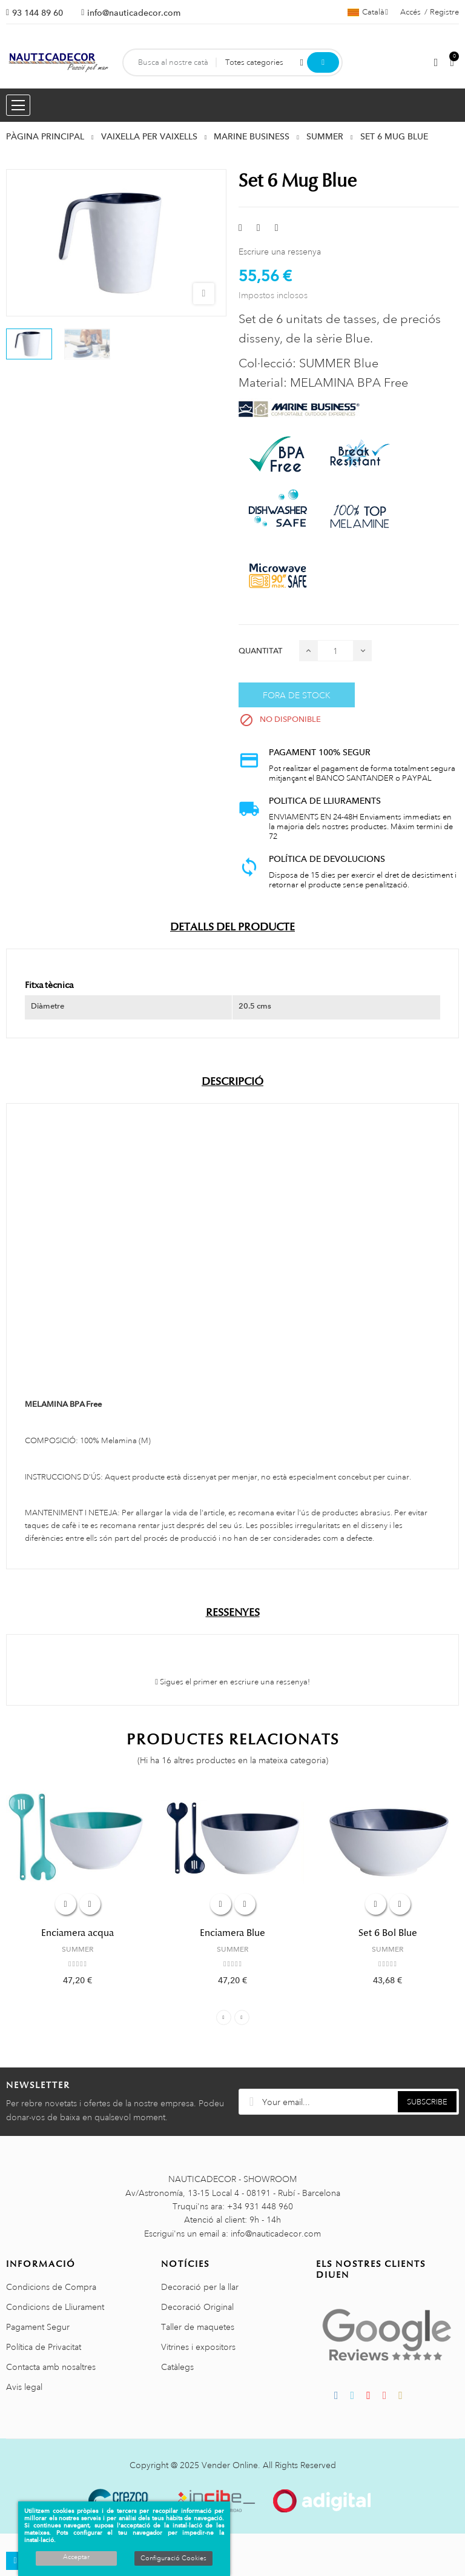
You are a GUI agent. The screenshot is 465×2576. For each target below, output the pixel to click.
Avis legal (24, 2386)
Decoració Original (197, 2306)
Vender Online (230, 2465)
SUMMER (77, 1949)
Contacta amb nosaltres (51, 2366)
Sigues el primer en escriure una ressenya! (232, 1682)
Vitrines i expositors (198, 2346)
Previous (223, 2017)
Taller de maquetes (197, 2326)
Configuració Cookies (173, 2558)
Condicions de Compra (51, 2286)
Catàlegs (177, 2366)
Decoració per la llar (200, 2286)
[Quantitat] (335, 650)
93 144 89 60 (37, 12)
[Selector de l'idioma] (368, 12)
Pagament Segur (38, 2326)
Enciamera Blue (232, 1933)
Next (241, 2017)
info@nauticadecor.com (133, 12)
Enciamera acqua (77, 1933)
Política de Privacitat (43, 2346)
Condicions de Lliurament (55, 2306)
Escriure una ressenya (280, 251)
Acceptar (76, 2557)
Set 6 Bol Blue (387, 1933)
